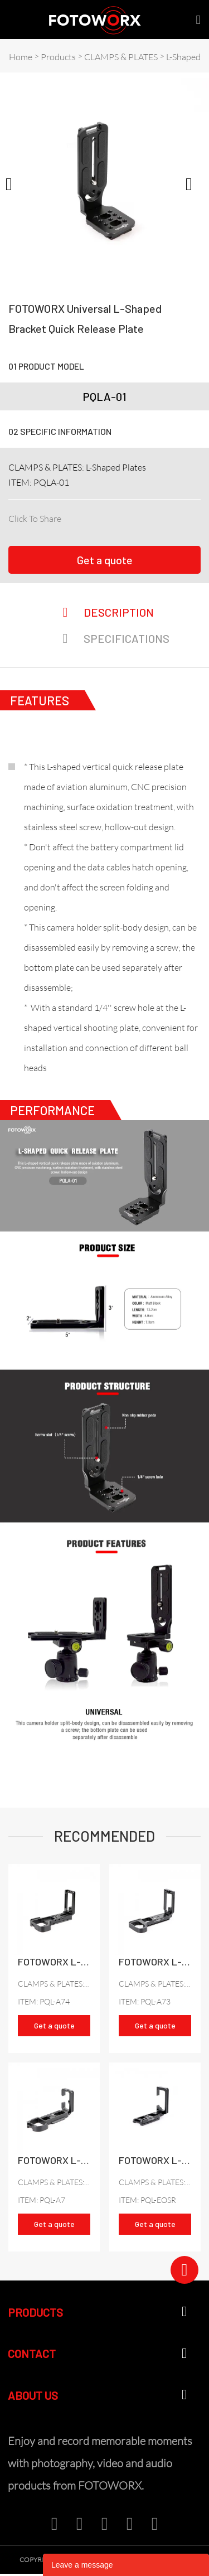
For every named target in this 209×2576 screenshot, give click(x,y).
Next (194, 183)
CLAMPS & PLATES (121, 56)
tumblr (182, 516)
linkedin (88, 516)
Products (58, 56)
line (144, 516)
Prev (14, 183)
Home (20, 56)
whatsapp (163, 516)
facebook (69, 516)
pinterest (126, 516)
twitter (107, 516)
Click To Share (34, 518)
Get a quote (105, 559)
